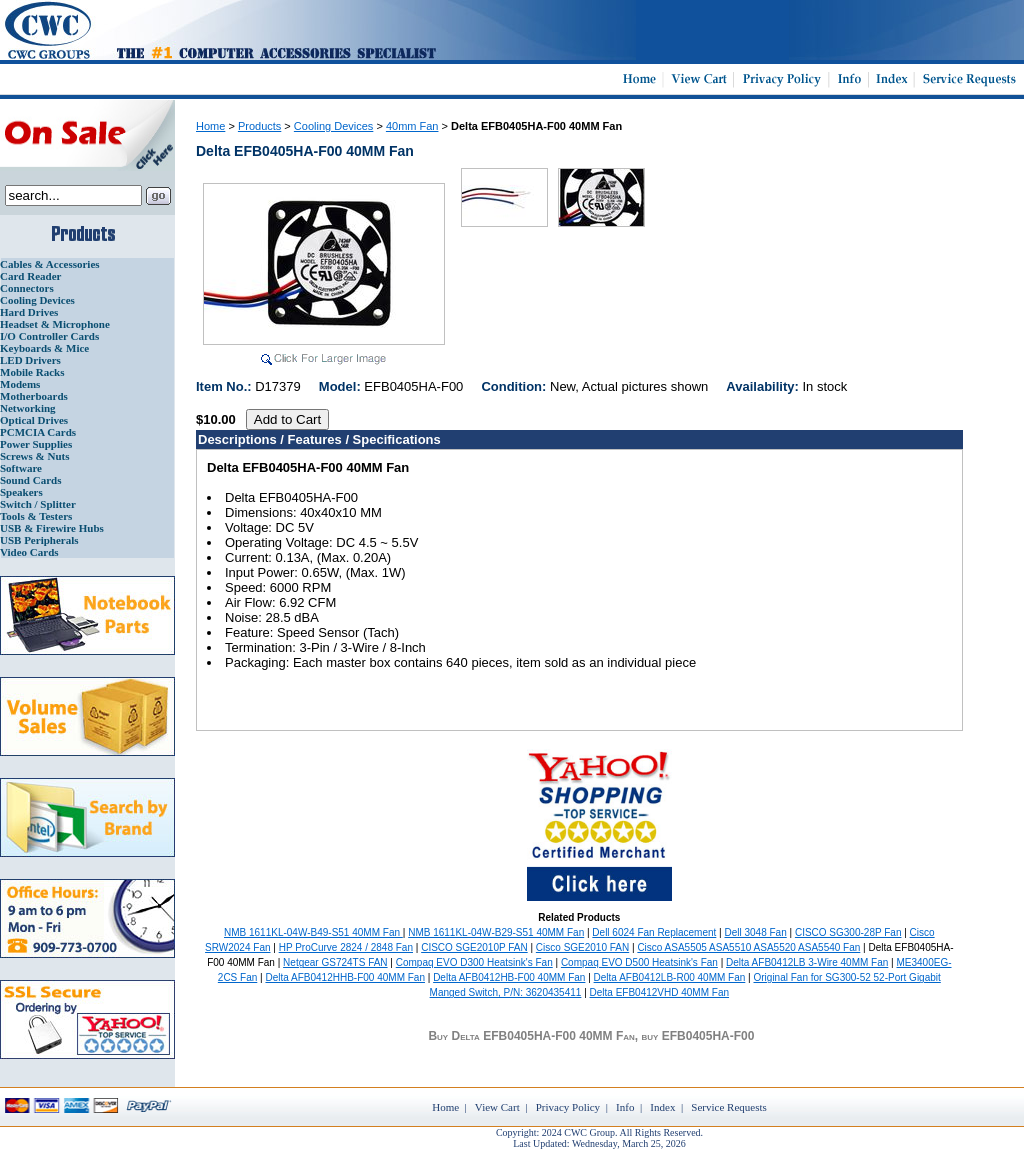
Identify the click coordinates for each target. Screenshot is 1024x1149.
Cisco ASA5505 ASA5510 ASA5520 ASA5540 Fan (748, 947)
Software (21, 468)
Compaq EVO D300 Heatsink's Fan (474, 962)
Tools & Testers (36, 516)
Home (210, 126)
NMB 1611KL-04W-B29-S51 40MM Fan (496, 932)
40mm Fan (412, 126)
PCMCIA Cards (38, 432)
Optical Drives (34, 420)
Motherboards (34, 396)
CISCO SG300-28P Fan (848, 932)
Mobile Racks (32, 372)
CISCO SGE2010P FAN (474, 947)
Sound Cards (30, 480)
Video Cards (29, 552)
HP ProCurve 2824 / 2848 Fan (346, 947)
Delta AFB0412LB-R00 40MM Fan (670, 977)
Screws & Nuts (34, 456)
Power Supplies (36, 444)
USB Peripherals (39, 540)
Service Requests (728, 1107)
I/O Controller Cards (49, 336)
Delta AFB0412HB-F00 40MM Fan (509, 977)
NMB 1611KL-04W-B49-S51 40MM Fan (313, 932)
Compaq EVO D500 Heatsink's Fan (639, 962)
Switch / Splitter (38, 504)
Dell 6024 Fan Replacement (654, 932)
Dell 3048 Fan (755, 932)
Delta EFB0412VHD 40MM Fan (660, 992)
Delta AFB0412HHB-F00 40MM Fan (345, 977)
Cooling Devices (37, 300)
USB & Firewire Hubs (52, 528)
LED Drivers (30, 360)
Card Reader (30, 276)
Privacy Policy (568, 1107)
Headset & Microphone (55, 324)
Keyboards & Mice (44, 348)
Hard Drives (29, 312)
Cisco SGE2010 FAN (582, 947)
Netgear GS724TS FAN (335, 962)
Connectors (27, 288)
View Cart (497, 1107)
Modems (20, 384)
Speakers (21, 492)
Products (259, 126)
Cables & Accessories (50, 264)
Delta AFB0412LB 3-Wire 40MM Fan (807, 962)
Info (625, 1107)
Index (662, 1107)
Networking (28, 408)
